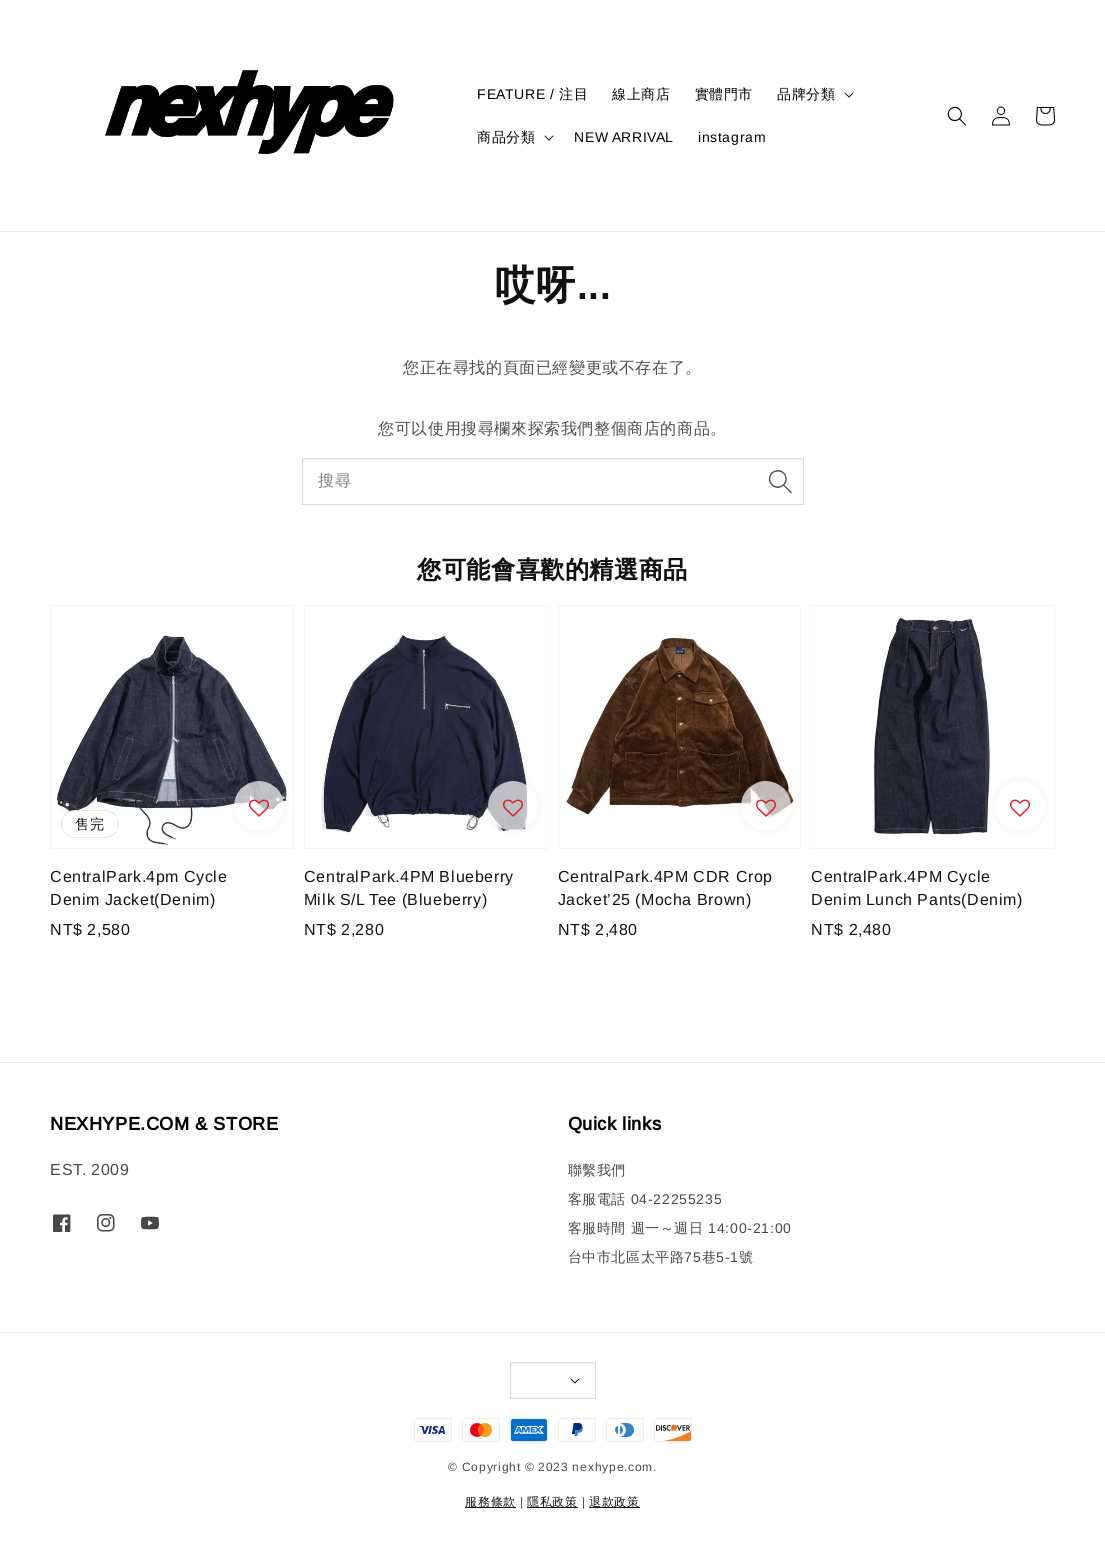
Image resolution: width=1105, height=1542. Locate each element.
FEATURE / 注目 (532, 94)
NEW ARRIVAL (624, 137)
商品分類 (506, 137)
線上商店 (641, 94)
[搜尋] (781, 481)
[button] (957, 116)
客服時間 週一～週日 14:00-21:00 (680, 1228)
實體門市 (724, 94)
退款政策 (614, 1502)
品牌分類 (806, 94)
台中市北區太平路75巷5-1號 (661, 1257)
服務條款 (490, 1502)
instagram (732, 137)
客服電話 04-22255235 (645, 1199)
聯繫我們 (597, 1170)
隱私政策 (552, 1502)
